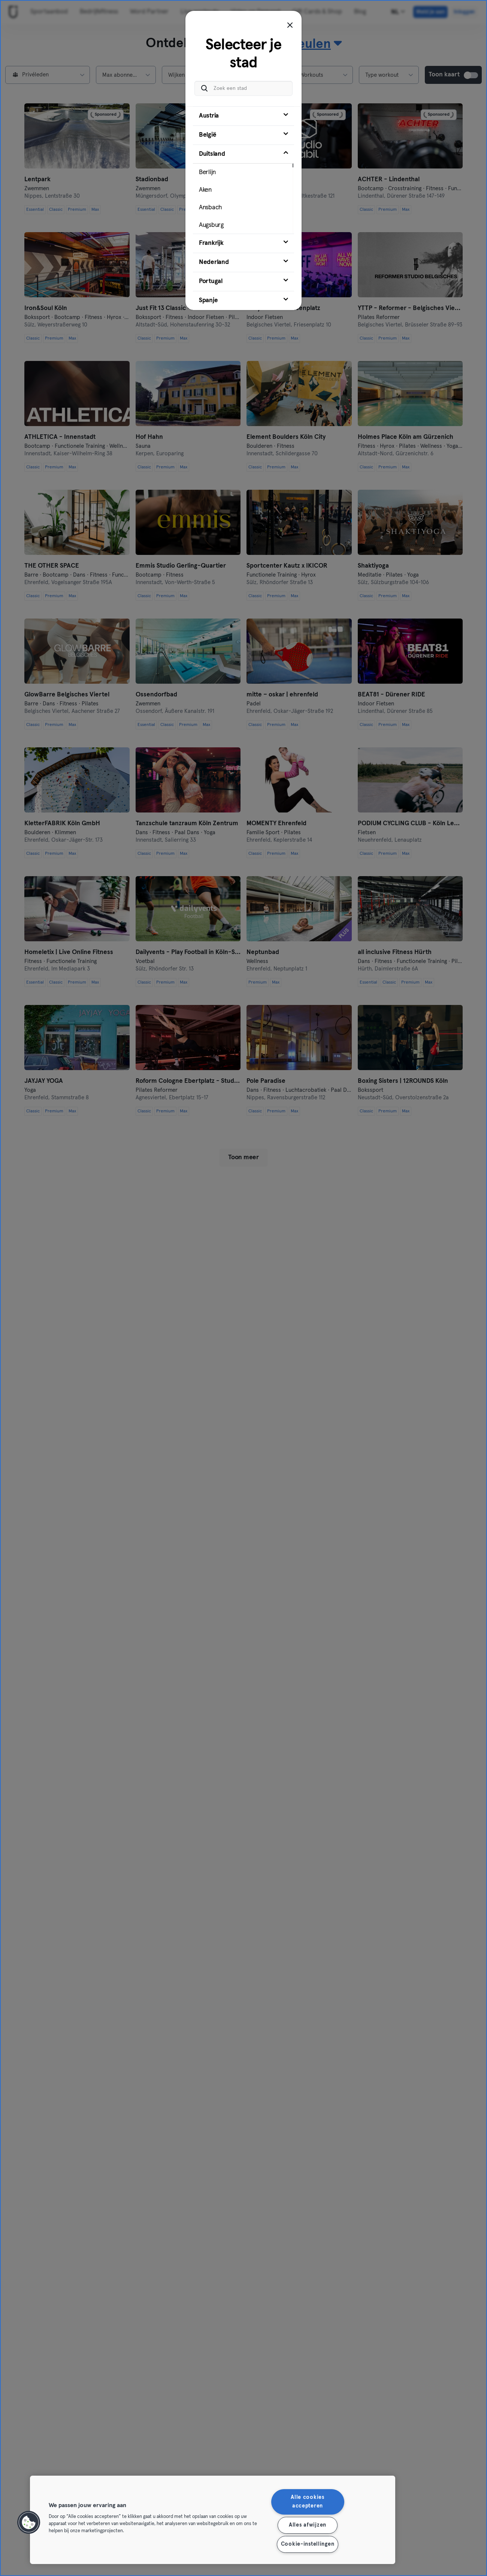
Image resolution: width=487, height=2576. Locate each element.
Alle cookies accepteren (307, 2502)
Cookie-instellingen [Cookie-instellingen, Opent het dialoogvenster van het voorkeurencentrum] (308, 2544)
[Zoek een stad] (243, 88)
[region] (212, 2520)
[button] (29, 2522)
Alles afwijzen (307, 2525)
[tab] (243, 116)
